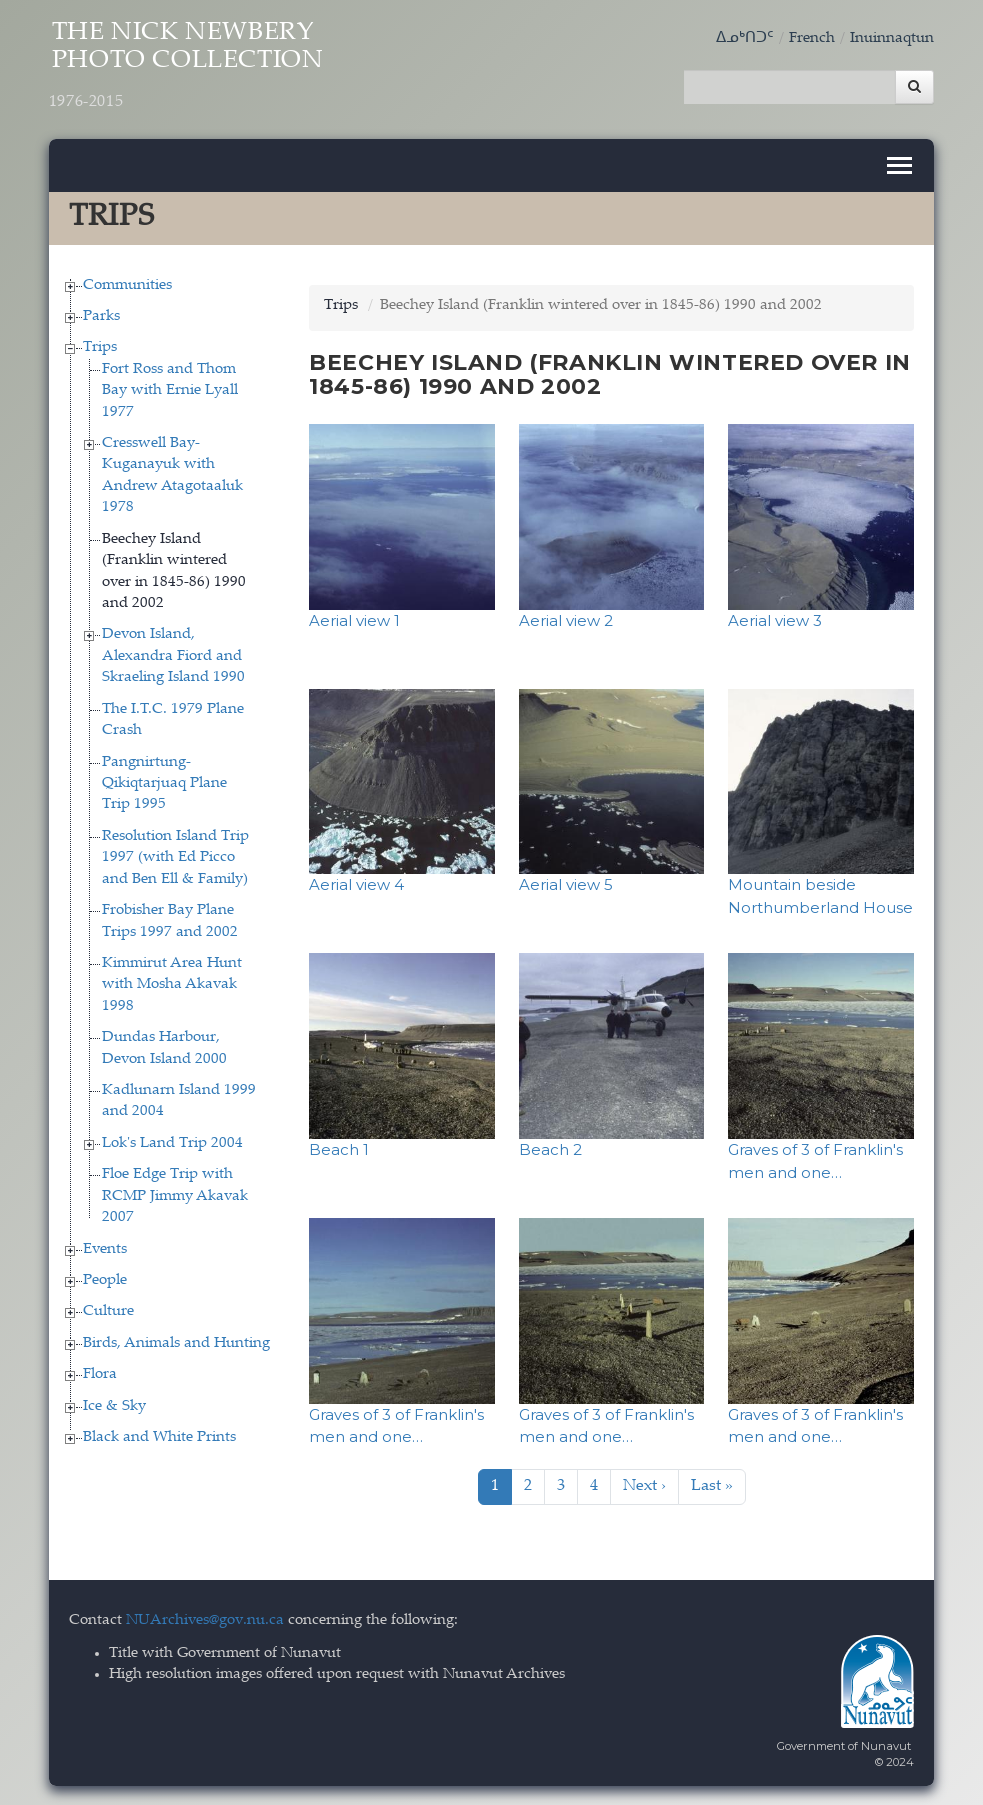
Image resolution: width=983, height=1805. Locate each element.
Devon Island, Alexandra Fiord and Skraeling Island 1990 (173, 656)
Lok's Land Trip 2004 (172, 1142)
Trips (100, 347)
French (812, 38)
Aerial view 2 (566, 619)
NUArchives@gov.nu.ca (205, 1620)
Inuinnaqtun (892, 38)
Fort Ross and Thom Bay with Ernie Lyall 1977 (170, 390)
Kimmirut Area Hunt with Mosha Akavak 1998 (172, 984)
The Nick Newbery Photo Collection (191, 67)
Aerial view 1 (354, 619)
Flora (100, 1374)
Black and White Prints (159, 1436)
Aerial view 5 (566, 884)
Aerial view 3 (775, 619)
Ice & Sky (114, 1405)
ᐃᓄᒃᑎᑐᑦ (745, 38)
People (105, 1279)
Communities (127, 284)
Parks (101, 315)
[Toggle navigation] (899, 164)
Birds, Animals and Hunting (176, 1342)
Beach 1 (339, 1148)
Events (105, 1248)
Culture (108, 1311)
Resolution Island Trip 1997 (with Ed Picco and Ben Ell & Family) (175, 857)
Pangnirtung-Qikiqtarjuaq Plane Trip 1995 (164, 783)
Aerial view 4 (356, 884)
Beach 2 (550, 1148)
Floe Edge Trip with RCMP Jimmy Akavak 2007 (175, 1196)
